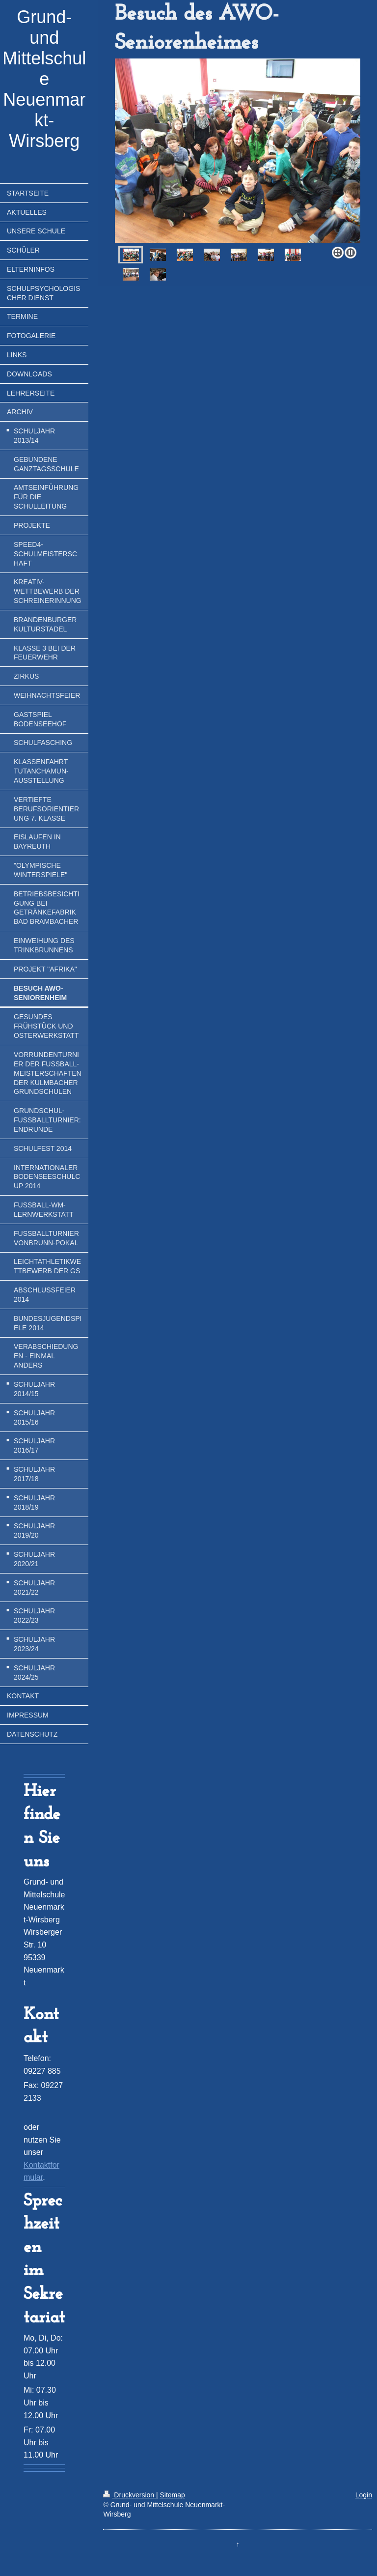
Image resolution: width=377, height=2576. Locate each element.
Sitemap (172, 2495)
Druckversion (129, 2495)
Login (363, 2495)
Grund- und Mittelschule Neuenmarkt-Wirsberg (44, 79)
